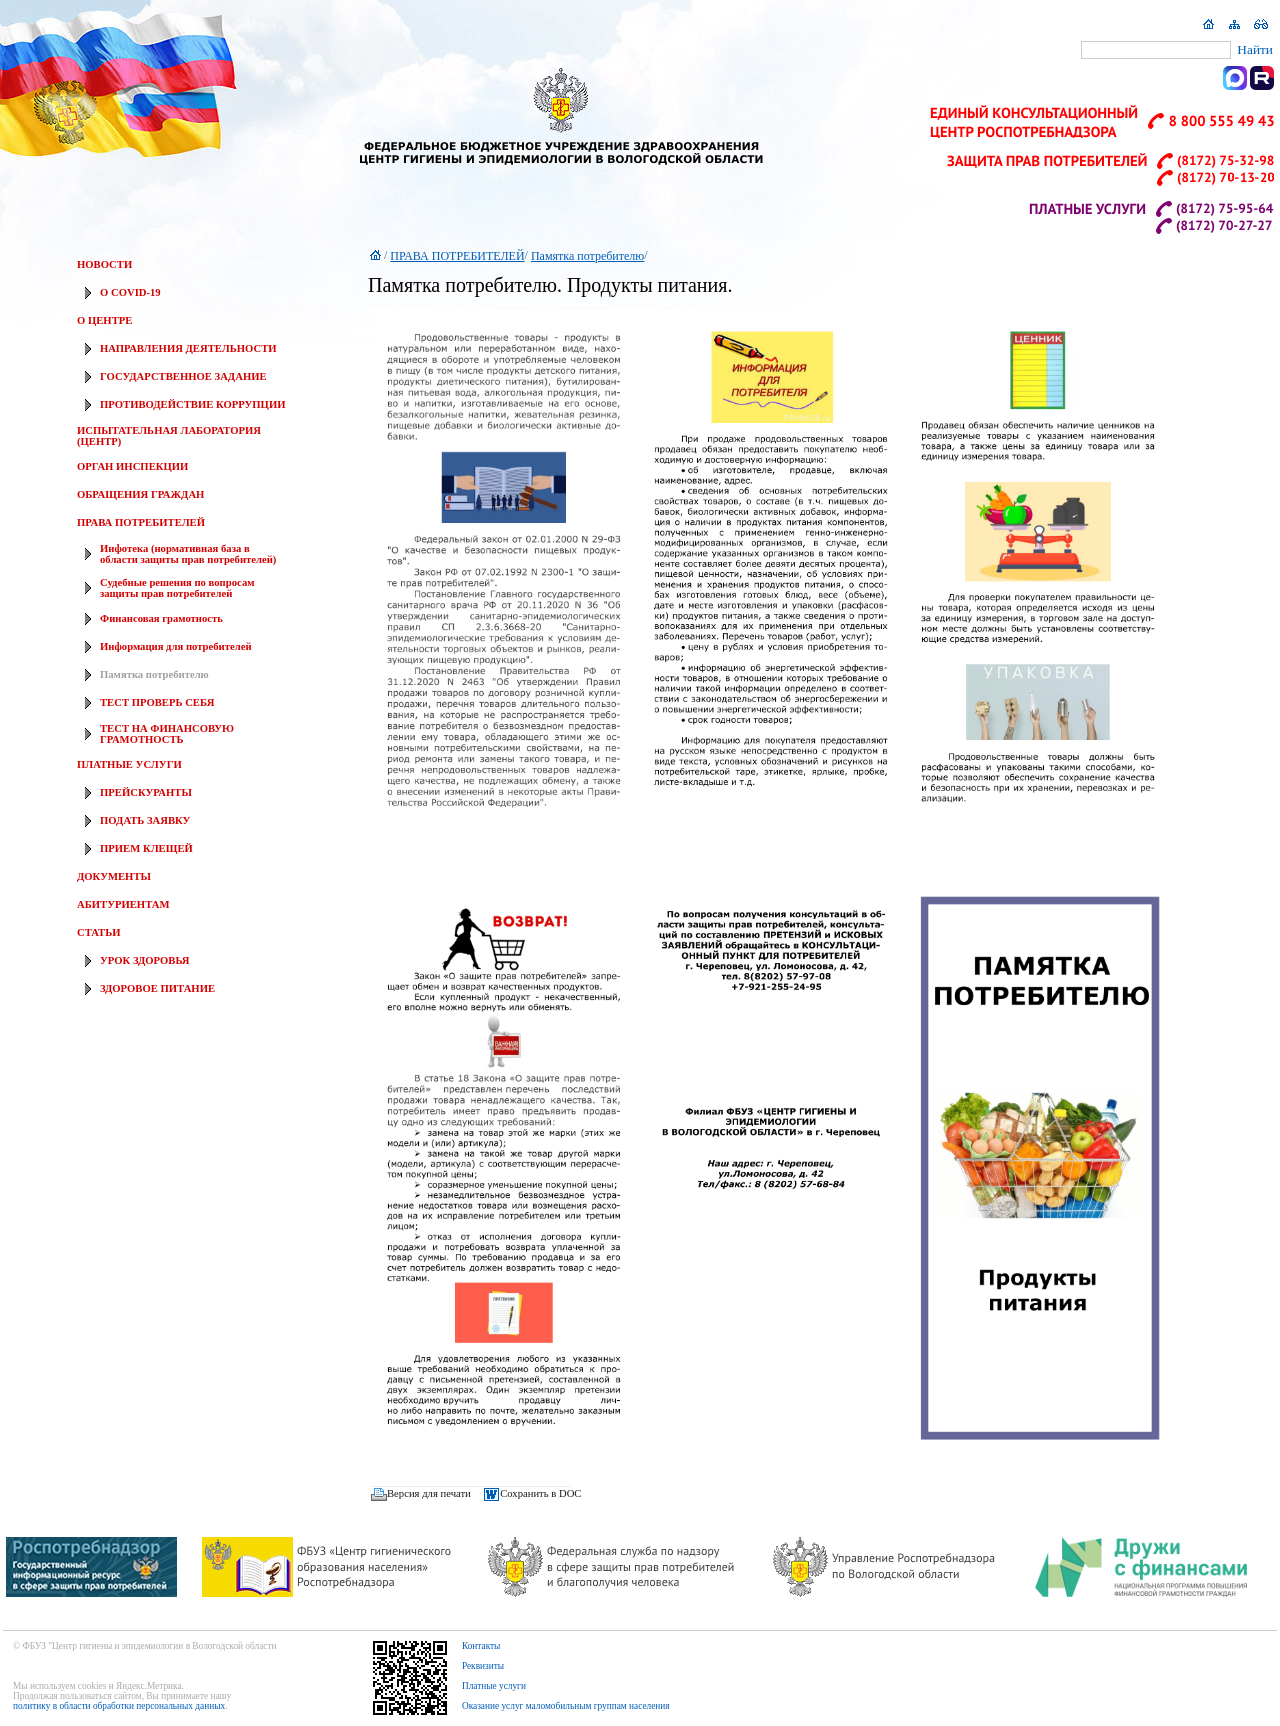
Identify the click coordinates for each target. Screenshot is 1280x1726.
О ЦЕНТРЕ (104, 320)
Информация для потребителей (176, 646)
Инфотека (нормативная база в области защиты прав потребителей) (188, 554)
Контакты (481, 1646)
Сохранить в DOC (540, 1494)
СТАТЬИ (98, 932)
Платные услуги (494, 1686)
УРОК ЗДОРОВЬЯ (145, 960)
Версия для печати (429, 1494)
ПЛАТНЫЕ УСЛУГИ (129, 764)
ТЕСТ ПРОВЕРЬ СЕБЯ (157, 702)
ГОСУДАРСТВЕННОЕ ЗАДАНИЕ (183, 376)
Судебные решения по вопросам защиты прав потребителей (177, 588)
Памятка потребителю (154, 674)
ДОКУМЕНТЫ (114, 876)
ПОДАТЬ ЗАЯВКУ (145, 820)
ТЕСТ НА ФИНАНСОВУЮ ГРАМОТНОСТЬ (167, 734)
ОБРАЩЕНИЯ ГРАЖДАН (140, 494)
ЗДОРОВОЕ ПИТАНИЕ (157, 988)
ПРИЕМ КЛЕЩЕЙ (146, 848)
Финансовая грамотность (161, 618)
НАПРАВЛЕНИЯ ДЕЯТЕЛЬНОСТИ (188, 348)
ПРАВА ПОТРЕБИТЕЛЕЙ (141, 522)
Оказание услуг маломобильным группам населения (566, 1706)
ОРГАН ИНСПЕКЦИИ (132, 466)
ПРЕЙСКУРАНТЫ (146, 792)
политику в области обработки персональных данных (119, 1706)
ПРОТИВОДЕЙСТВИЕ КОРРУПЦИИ (192, 404)
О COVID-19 (130, 292)
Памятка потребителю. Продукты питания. (550, 285)
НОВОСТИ (104, 264)
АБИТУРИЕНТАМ (123, 904)
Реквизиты (483, 1666)
